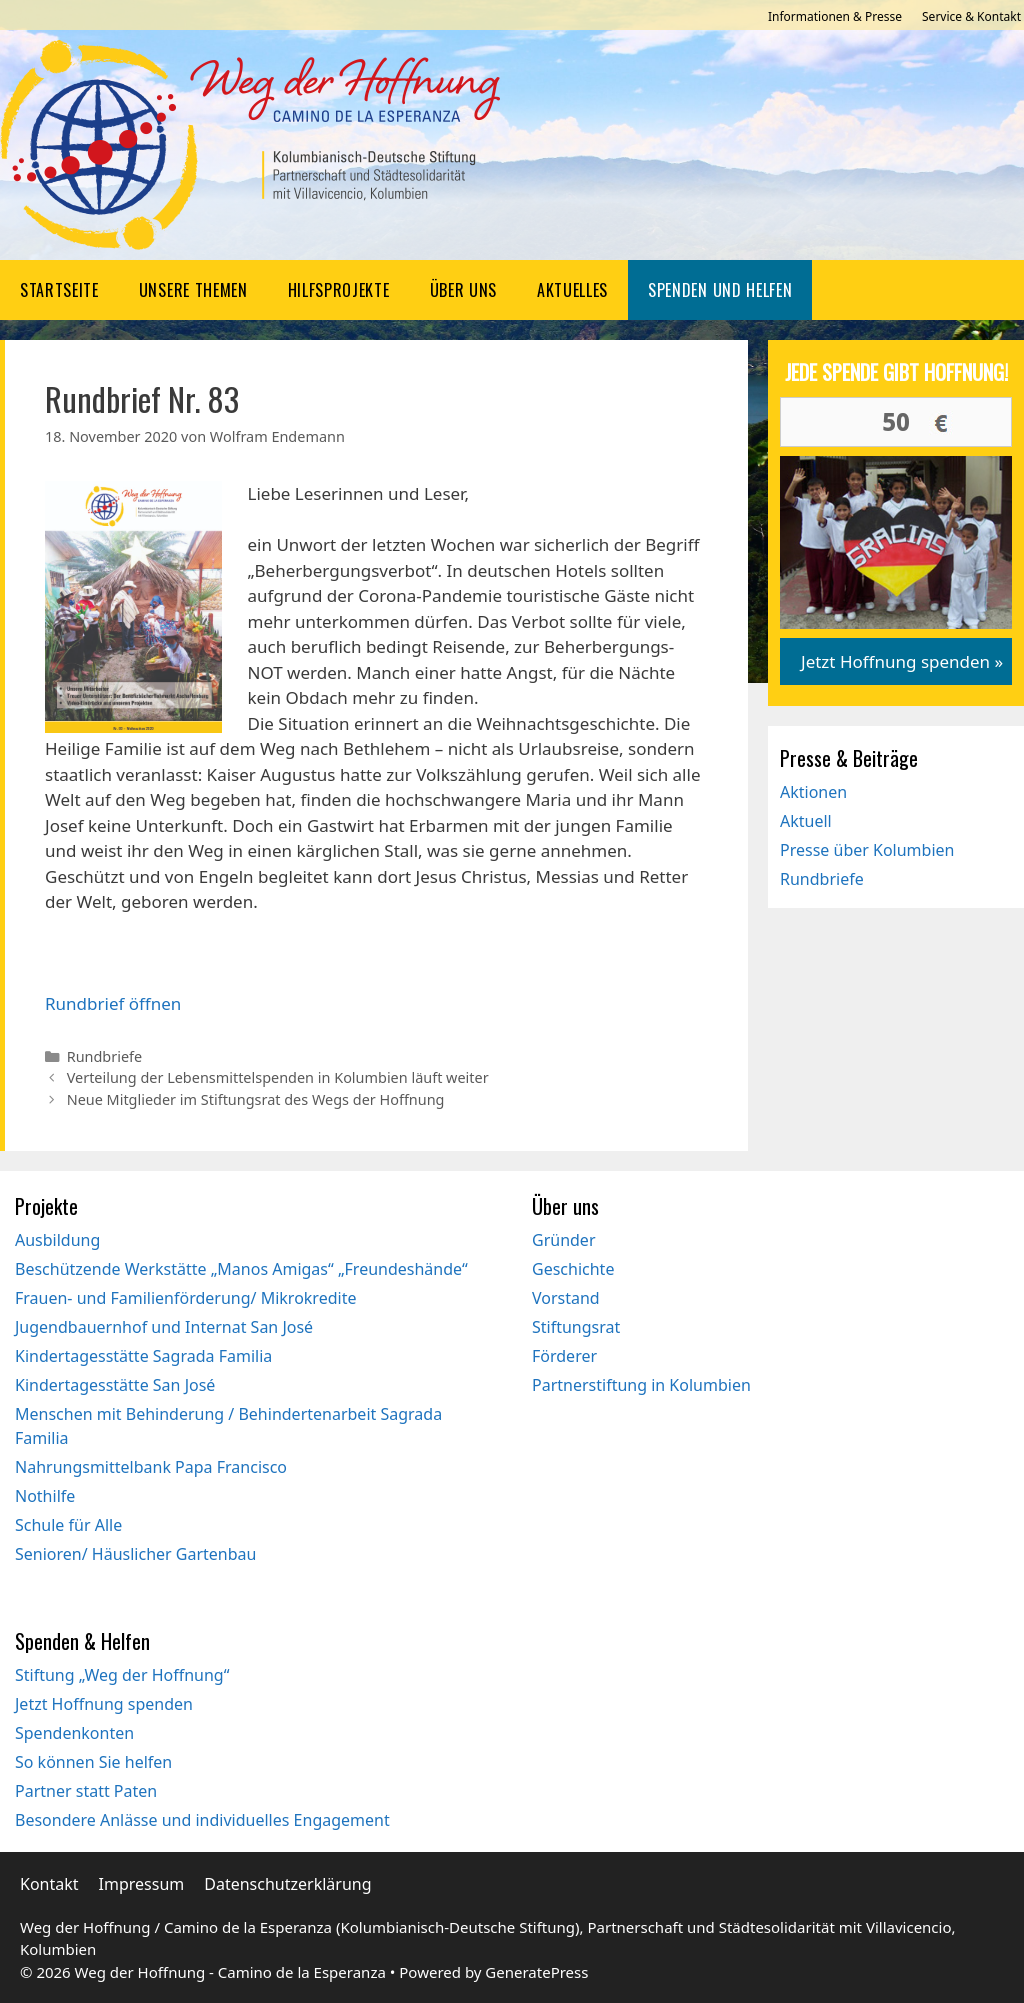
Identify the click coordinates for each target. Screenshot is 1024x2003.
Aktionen (813, 792)
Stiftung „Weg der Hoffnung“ (122, 1675)
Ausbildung (57, 1240)
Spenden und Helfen (720, 290)
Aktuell (806, 821)
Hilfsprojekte (339, 290)
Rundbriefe (105, 1056)
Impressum (142, 1884)
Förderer (564, 1356)
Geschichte (573, 1269)
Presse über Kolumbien (867, 850)
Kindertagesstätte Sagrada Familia (143, 1356)
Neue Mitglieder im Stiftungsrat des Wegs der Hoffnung (256, 1099)
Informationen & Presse (835, 16)
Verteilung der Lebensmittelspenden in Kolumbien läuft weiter (278, 1077)
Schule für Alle (68, 1525)
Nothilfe (45, 1496)
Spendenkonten (74, 1733)
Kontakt (49, 1884)
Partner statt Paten (86, 1791)
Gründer (564, 1240)
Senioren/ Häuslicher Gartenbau (135, 1554)
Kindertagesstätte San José (115, 1385)
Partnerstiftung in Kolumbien (641, 1385)
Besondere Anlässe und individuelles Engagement (202, 1820)
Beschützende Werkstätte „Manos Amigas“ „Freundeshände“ (241, 1269)
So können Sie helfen (93, 1762)
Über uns (463, 290)
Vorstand (566, 1298)
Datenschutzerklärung (287, 1884)
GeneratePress (536, 1972)
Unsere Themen (193, 290)
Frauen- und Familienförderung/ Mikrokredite (185, 1298)
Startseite (59, 290)
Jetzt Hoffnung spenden (104, 1704)
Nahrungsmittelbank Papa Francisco (151, 1467)
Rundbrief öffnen (113, 1003)
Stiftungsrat (576, 1327)
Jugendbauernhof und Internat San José (164, 1327)
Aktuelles (572, 290)
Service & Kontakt (971, 16)
